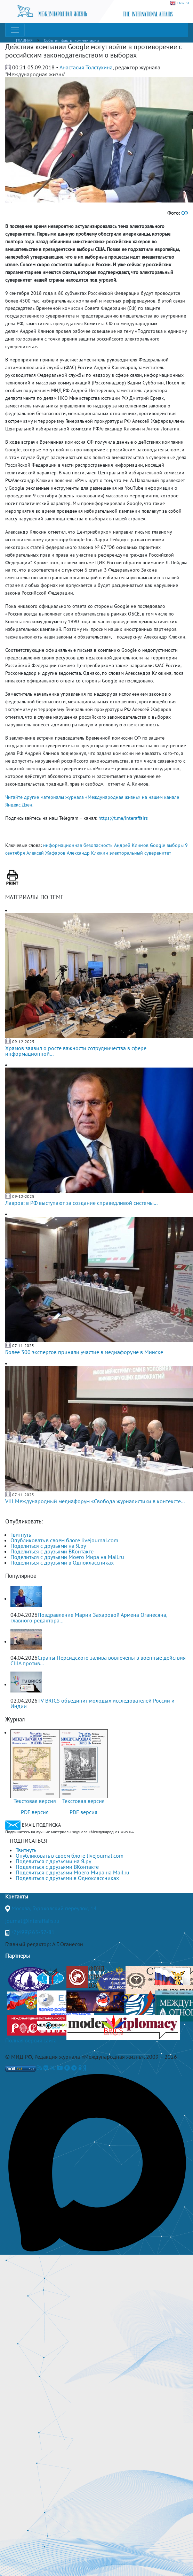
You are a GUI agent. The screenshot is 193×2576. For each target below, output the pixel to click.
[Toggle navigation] (15, 30)
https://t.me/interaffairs (123, 818)
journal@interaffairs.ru (32, 1920)
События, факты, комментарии (71, 40)
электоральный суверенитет (140, 853)
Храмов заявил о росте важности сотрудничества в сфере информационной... (75, 1051)
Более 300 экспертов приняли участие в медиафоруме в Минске (84, 1351)
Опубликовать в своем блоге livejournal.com (64, 1540)
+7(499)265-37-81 (33, 1931)
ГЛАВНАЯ (24, 40)
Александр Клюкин (87, 853)
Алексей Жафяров (45, 853)
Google (157, 845)
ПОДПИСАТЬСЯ (28, 1840)
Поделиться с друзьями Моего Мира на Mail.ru (67, 1556)
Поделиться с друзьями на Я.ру (48, 1545)
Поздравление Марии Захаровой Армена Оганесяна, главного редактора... (88, 1617)
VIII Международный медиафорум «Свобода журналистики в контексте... (95, 1501)
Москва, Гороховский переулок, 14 (54, 1908)
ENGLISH (180, 3)
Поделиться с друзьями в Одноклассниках (62, 1562)
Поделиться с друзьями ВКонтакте (52, 1551)
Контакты (16, 1896)
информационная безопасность (78, 845)
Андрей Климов (131, 845)
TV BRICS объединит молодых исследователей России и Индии (92, 1703)
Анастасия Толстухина (86, 67)
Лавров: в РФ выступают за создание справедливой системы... (81, 1202)
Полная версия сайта (31, 2040)
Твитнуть (20, 1534)
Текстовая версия (35, 1800)
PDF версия (35, 1812)
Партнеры (17, 1955)
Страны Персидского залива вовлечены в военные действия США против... (98, 1660)
